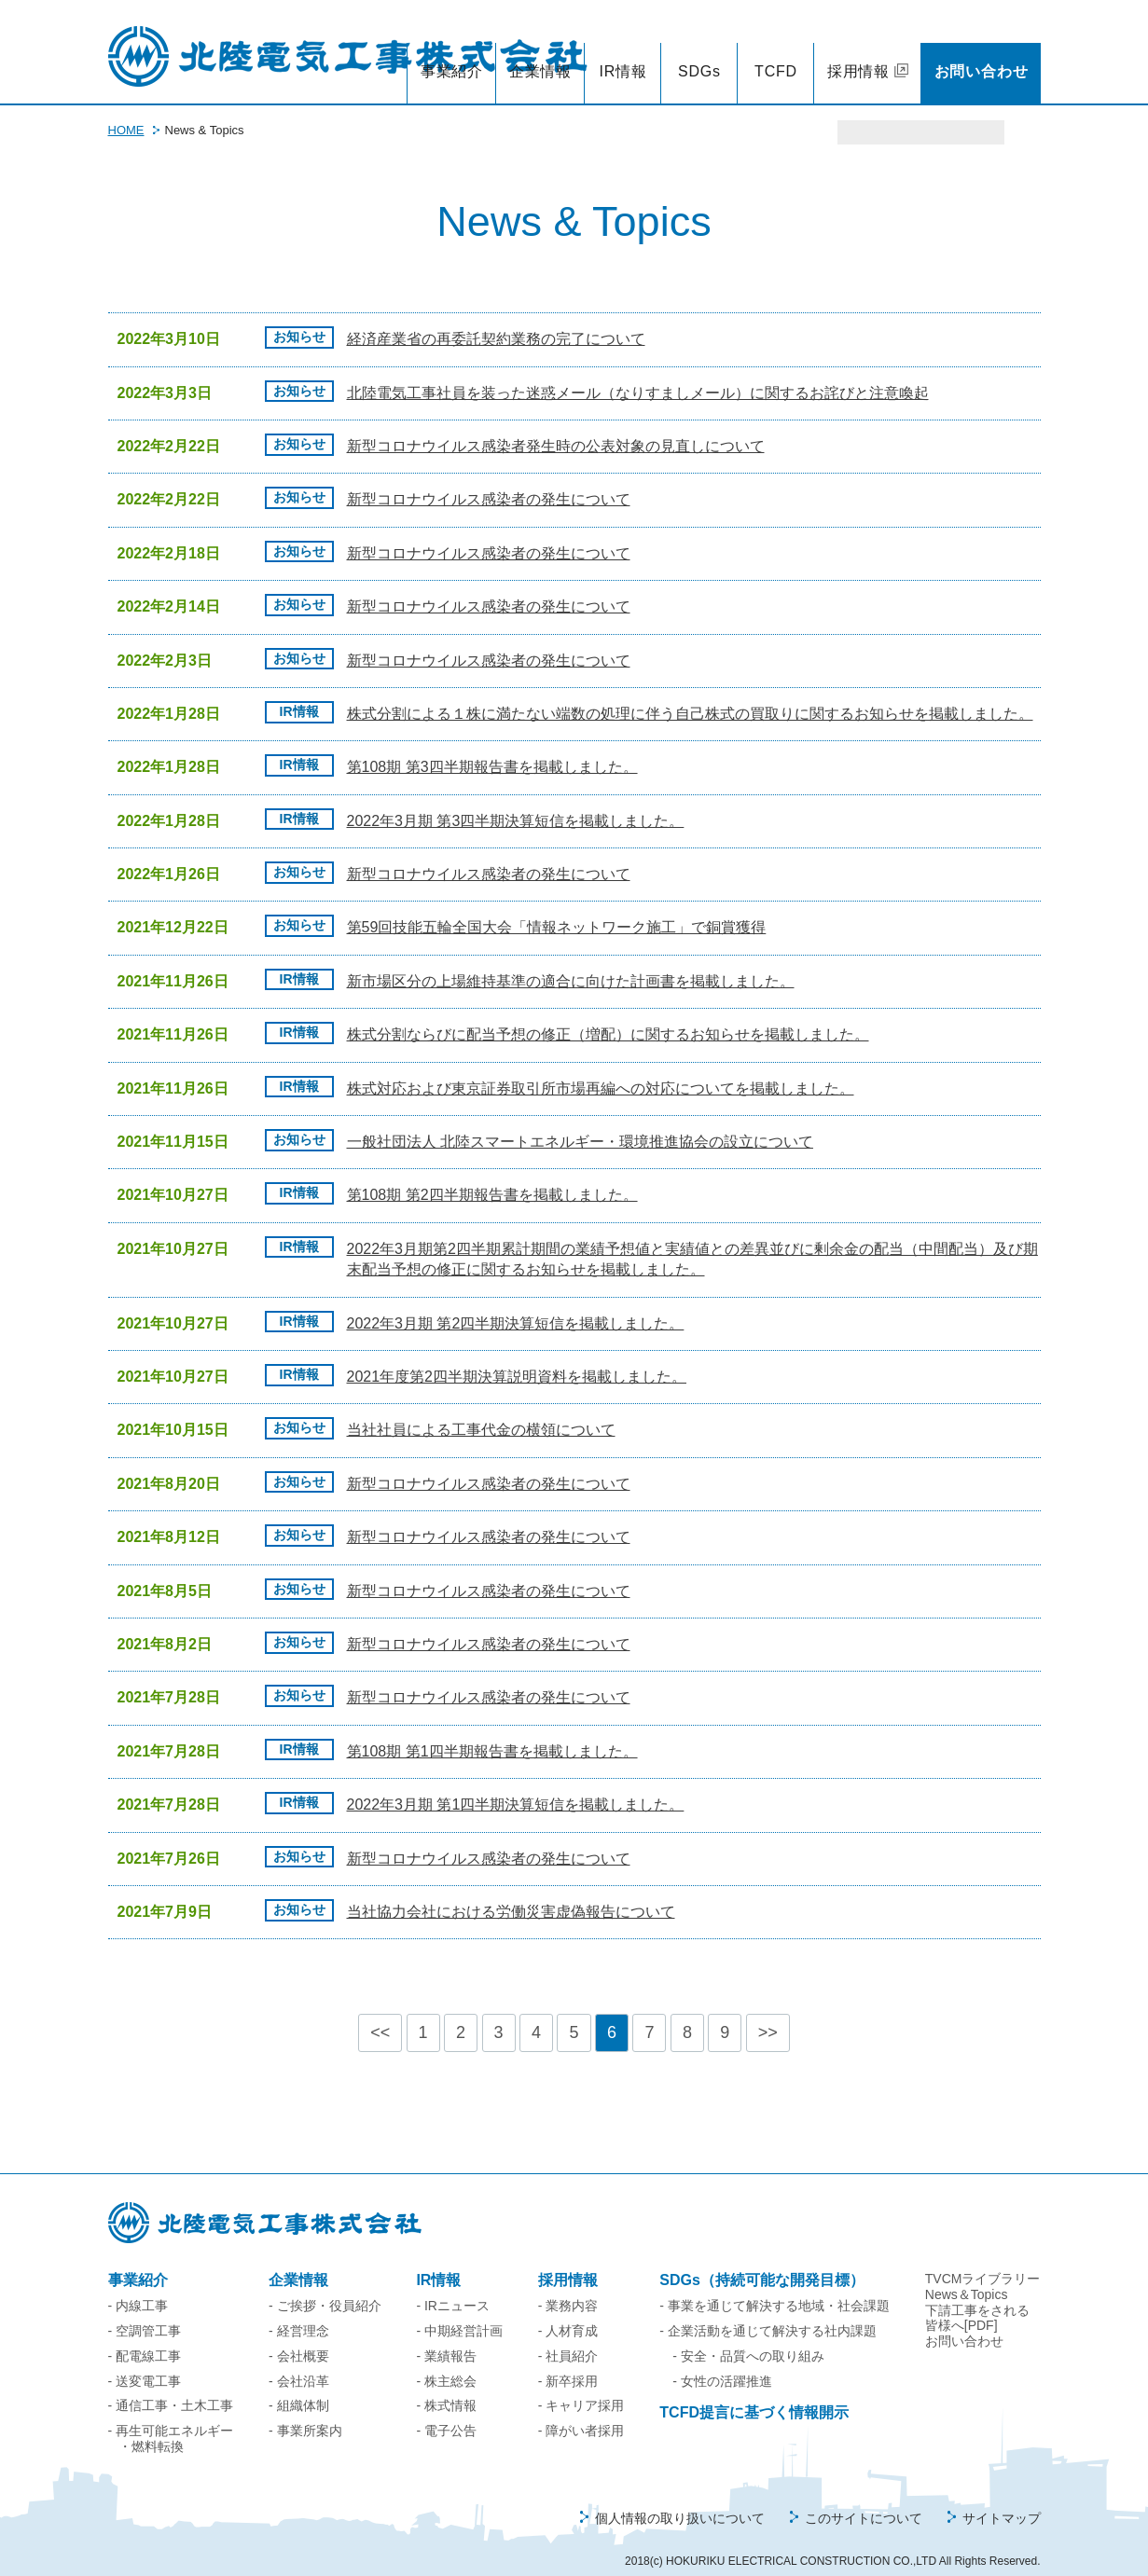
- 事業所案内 (305, 2411)
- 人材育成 (568, 2311)
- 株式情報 (446, 2385)
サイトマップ (1001, 2498)
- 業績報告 (446, 2336)
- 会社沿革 (299, 2361)
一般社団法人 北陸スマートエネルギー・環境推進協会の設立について (580, 1122)
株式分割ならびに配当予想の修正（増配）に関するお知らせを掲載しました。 (608, 1015)
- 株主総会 (446, 2361)
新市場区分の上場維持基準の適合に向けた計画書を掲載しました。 (571, 962)
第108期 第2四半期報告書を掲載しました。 (492, 1175)
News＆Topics (966, 2274)
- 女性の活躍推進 (722, 2361)
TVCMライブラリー (983, 2259)
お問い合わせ (981, 52)
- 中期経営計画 (459, 2311)
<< (380, 2013)
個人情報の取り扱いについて (680, 2498)
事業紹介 (452, 52)
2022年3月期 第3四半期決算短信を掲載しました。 (516, 801)
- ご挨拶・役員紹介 (325, 2286)
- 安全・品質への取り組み (748, 2336)
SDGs (699, 52)
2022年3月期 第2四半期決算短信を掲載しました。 (516, 1304)
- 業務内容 (568, 2286)
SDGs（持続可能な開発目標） (761, 2260)
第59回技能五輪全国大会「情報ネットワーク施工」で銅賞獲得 (557, 908)
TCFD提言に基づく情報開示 (754, 2393)
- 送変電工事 (145, 2361)
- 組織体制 (299, 2385)
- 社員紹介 (568, 2336)
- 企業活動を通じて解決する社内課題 (768, 2311)
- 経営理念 (299, 2311)
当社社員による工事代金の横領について (481, 1410)
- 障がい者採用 (581, 2411)
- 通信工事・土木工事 (171, 2385)
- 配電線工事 (145, 2336)
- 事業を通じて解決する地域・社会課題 (774, 2286)
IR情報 (622, 52)
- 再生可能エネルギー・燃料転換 (171, 2419)
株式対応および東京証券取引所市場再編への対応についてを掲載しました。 (600, 1069)
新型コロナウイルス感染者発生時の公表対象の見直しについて (556, 426)
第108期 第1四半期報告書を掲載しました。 (492, 1732)
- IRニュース (453, 2286)
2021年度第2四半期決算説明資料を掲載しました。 (517, 1357)
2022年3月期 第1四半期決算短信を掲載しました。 (516, 1785)
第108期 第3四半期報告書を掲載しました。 (492, 747)
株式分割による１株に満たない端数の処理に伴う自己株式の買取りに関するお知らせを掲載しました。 (690, 694)
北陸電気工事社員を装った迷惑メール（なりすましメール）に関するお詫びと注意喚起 (638, 373)
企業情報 (540, 52)
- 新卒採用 (568, 2361)
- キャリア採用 (581, 2385)
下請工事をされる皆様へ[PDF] (977, 2298)
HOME (126, 110)
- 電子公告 (446, 2411)
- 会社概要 (299, 2336)
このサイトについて (863, 2498)
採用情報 (858, 52)
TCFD (775, 52)
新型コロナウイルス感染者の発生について (488, 480)
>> (768, 2013)
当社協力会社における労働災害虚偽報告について (511, 1892)
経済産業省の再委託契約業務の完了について (496, 319)
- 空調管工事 (145, 2311)
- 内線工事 (138, 2286)
